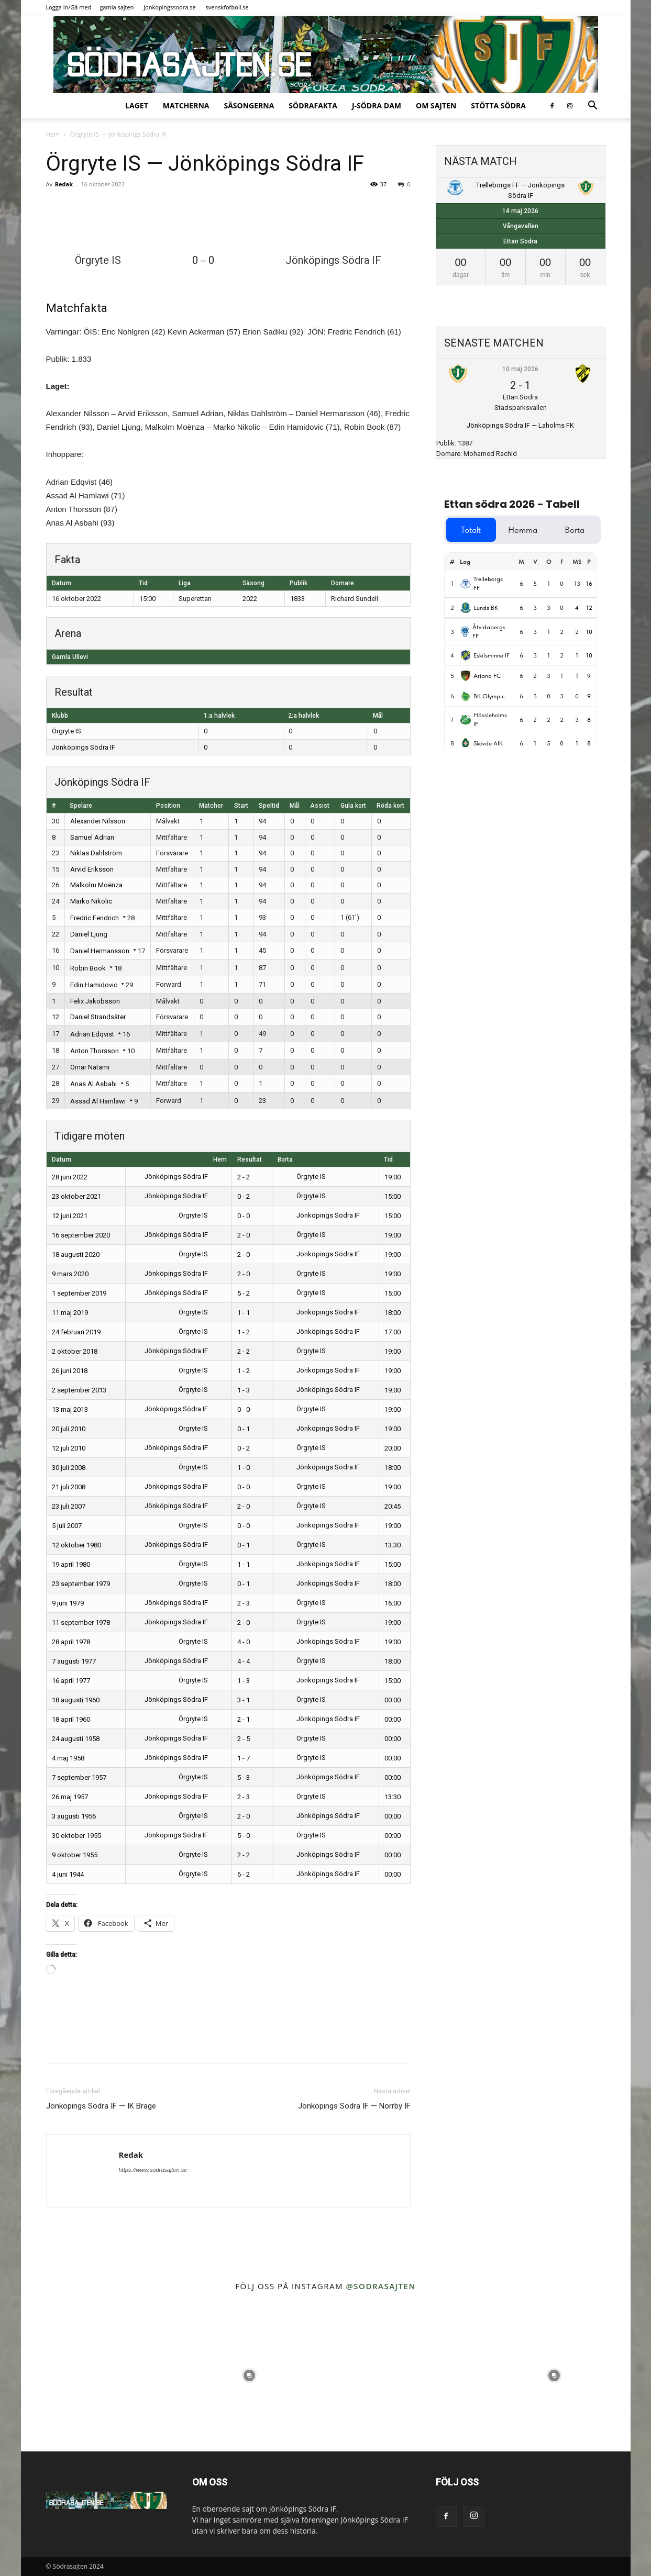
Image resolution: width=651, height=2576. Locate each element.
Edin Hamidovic (93, 985)
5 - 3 (243, 1777)
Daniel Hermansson (99, 951)
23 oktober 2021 (76, 1196)
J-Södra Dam (376, 105)
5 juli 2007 (67, 1526)
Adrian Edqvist (92, 1034)
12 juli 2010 (68, 1448)
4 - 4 (243, 1661)
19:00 (392, 1177)
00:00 (392, 1700)
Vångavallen (520, 226)
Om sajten (436, 105)
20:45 (392, 1506)
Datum (61, 1159)
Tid (388, 1159)
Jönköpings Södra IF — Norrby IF (354, 2106)
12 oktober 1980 (76, 1545)
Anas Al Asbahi (93, 1084)
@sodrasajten (380, 2286)
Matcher (211, 805)
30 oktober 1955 (76, 1835)
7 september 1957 (79, 1777)
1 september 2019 (79, 1293)
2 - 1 (243, 1719)
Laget (136, 105)
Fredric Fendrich (94, 918)
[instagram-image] (97, 2375)
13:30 (392, 1545)
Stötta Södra (498, 105)
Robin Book (88, 968)
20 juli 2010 (68, 1429)
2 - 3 (243, 1603)
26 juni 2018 (69, 1371)
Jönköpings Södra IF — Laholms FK (520, 425)
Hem (53, 134)
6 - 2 (243, 1874)
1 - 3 (243, 1390)
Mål (295, 805)
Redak (64, 184)
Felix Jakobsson (95, 1001)
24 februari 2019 (76, 1332)
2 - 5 (243, 1739)
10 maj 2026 (520, 369)
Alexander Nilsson (97, 821)
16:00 (392, 1603)
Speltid (269, 805)
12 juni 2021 (69, 1216)
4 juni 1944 (68, 1874)
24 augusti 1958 (76, 1739)
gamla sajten (117, 7)
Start (241, 805)
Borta (285, 1159)
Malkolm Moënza (96, 885)
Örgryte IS (66, 731)
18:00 (392, 1313)
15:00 (392, 1196)
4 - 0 (243, 1642)
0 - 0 (243, 1216)
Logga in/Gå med (69, 7)
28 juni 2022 (69, 1177)
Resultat (249, 1159)
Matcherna (186, 105)
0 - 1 (243, 1429)
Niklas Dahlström (96, 853)
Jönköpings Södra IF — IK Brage (101, 2106)
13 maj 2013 (70, 1409)
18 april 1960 (71, 1719)
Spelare (81, 805)
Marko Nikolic (91, 901)
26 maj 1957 (70, 1797)
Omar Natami (89, 1067)
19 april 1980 (71, 1564)
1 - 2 (243, 1332)
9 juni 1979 (68, 1603)
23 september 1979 (81, 1584)
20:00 (392, 1448)
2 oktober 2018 (74, 1351)
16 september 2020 (81, 1235)
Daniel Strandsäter (98, 1017)
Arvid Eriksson (92, 869)
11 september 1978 (81, 1622)
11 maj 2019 (70, 1313)
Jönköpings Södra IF (83, 747)
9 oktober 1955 (74, 1855)
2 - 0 (243, 1235)
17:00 (392, 1332)
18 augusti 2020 (76, 1254)
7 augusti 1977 (74, 1661)
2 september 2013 (79, 1390)
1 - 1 (243, 1313)
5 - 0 (243, 1835)
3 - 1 (243, 1700)
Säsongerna (249, 105)
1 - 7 (243, 1758)
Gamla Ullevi (70, 657)
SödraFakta (313, 105)
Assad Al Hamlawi (98, 1101)
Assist (319, 805)
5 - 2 (243, 1293)
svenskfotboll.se (227, 7)
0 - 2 (243, 1196)
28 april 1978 (71, 1642)
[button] (592, 106)
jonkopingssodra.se (170, 7)
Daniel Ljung (88, 934)
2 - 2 (243, 1177)
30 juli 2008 (68, 1467)
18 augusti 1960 (76, 1700)
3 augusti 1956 (74, 1816)
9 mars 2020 (70, 1274)
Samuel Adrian (92, 837)
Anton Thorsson (94, 1051)
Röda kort (390, 805)
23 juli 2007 (68, 1506)
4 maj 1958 (68, 1758)
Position (168, 805)
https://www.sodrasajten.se (153, 2170)
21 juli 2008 (68, 1487)
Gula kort (353, 805)
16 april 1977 (71, 1681)
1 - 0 (243, 1467)
